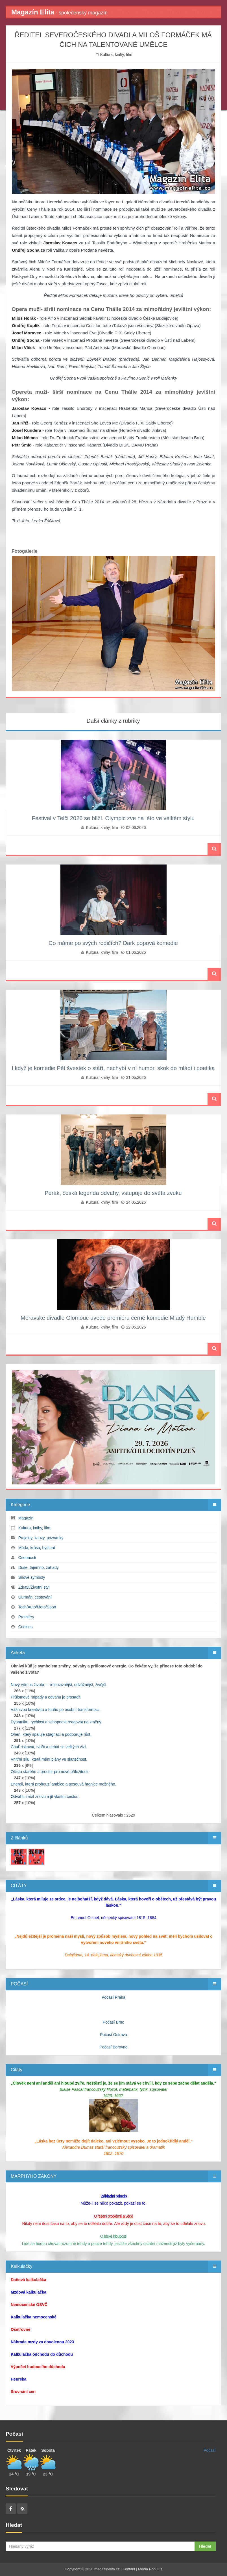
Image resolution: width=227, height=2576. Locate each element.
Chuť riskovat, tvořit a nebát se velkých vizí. (49, 1747)
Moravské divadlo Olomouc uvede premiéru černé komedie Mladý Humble (113, 1318)
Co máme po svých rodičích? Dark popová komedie (113, 943)
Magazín (26, 1518)
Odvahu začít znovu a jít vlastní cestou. (45, 1796)
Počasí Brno (113, 2022)
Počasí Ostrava (113, 2034)
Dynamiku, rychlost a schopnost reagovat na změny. (56, 1722)
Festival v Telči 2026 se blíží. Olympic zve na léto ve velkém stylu (113, 818)
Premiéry (26, 1617)
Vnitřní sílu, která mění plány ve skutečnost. (49, 1759)
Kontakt (129, 2569)
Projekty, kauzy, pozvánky (41, 1538)
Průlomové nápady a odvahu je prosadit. (46, 1697)
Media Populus (150, 2569)
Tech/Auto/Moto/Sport (37, 1607)
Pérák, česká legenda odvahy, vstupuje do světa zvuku (113, 1193)
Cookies (25, 1627)
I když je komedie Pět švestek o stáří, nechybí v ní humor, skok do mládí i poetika (113, 1068)
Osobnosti (27, 1557)
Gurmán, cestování (35, 1597)
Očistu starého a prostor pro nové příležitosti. (50, 1771)
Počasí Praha (113, 1997)
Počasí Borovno (114, 2047)
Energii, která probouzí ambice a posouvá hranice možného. (63, 1784)
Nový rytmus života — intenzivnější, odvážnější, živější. (59, 1684)
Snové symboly (31, 1577)
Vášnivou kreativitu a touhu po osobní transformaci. (56, 1709)
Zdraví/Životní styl (33, 1587)
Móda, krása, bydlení (36, 1547)
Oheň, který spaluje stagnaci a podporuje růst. (51, 1734)
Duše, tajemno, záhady (38, 1567)
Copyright (72, 2569)
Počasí (210, 2450)
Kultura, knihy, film (116, 54)
